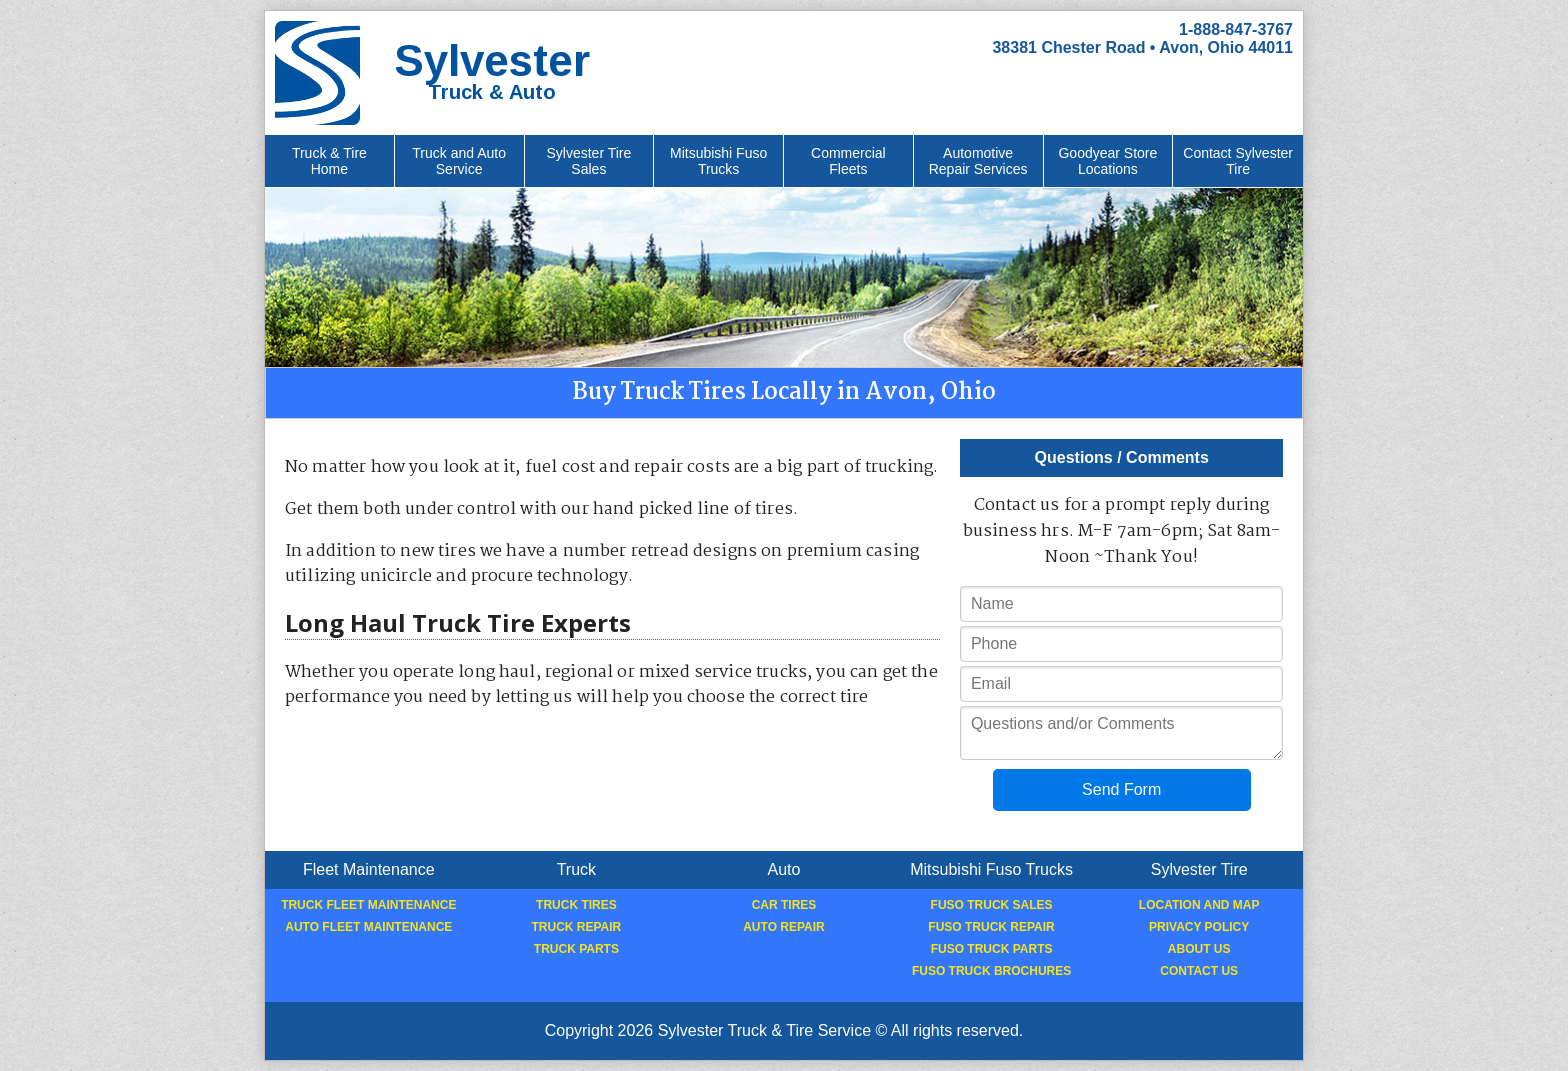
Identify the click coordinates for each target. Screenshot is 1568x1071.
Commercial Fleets (848, 161)
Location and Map (1199, 905)
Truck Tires (576, 905)
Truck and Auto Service (459, 161)
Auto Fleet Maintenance (368, 927)
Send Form (1121, 789)
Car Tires (784, 905)
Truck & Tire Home (329, 161)
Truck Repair (577, 927)
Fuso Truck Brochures (991, 971)
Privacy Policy (1199, 927)
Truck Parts (576, 949)
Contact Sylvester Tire (1238, 161)
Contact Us (1199, 971)
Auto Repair (784, 927)
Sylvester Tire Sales (588, 161)
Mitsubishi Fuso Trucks (718, 161)
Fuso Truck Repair (991, 927)
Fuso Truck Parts (992, 949)
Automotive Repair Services (978, 161)
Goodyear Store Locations (1107, 161)
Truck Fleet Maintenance (368, 905)
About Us (1199, 949)
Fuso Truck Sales (992, 905)
